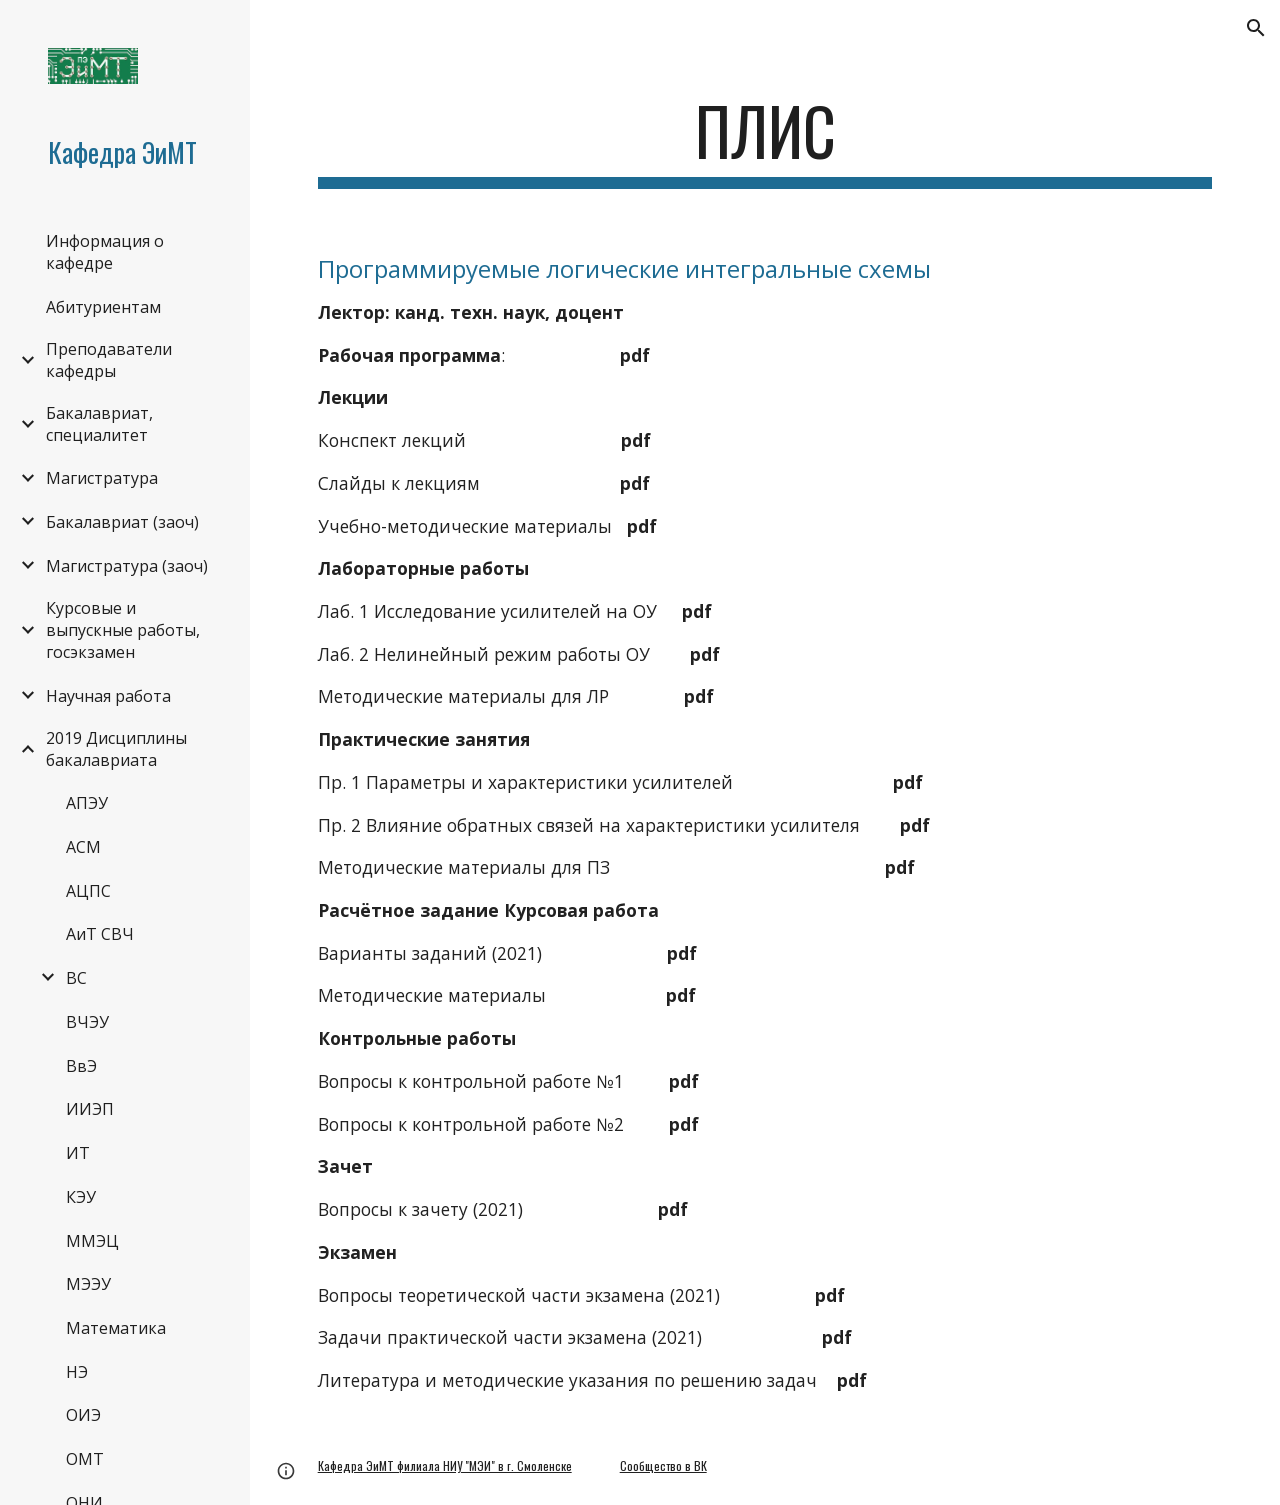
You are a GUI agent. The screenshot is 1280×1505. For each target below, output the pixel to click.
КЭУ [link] (81, 1197)
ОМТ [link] (85, 1459)
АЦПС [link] (88, 891)
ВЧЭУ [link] (87, 1022)
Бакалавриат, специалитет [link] (99, 424)
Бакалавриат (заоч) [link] (122, 522)
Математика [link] (116, 1328)
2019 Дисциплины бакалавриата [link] (116, 749)
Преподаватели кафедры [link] (109, 360)
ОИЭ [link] (83, 1415)
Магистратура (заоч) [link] (127, 566)
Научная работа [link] (108, 696)
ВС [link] (76, 978)
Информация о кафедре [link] (105, 252)
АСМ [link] (83, 847)
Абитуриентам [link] (103, 307)
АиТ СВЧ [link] (100, 934)
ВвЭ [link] (81, 1066)
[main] (765, 140)
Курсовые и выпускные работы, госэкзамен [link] (123, 630)
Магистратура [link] (102, 478)
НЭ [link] (77, 1372)
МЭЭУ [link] (88, 1284)
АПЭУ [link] (87, 803)
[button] (1256, 28)
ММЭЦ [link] (92, 1241)
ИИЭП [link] (90, 1109)
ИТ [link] (78, 1153)
